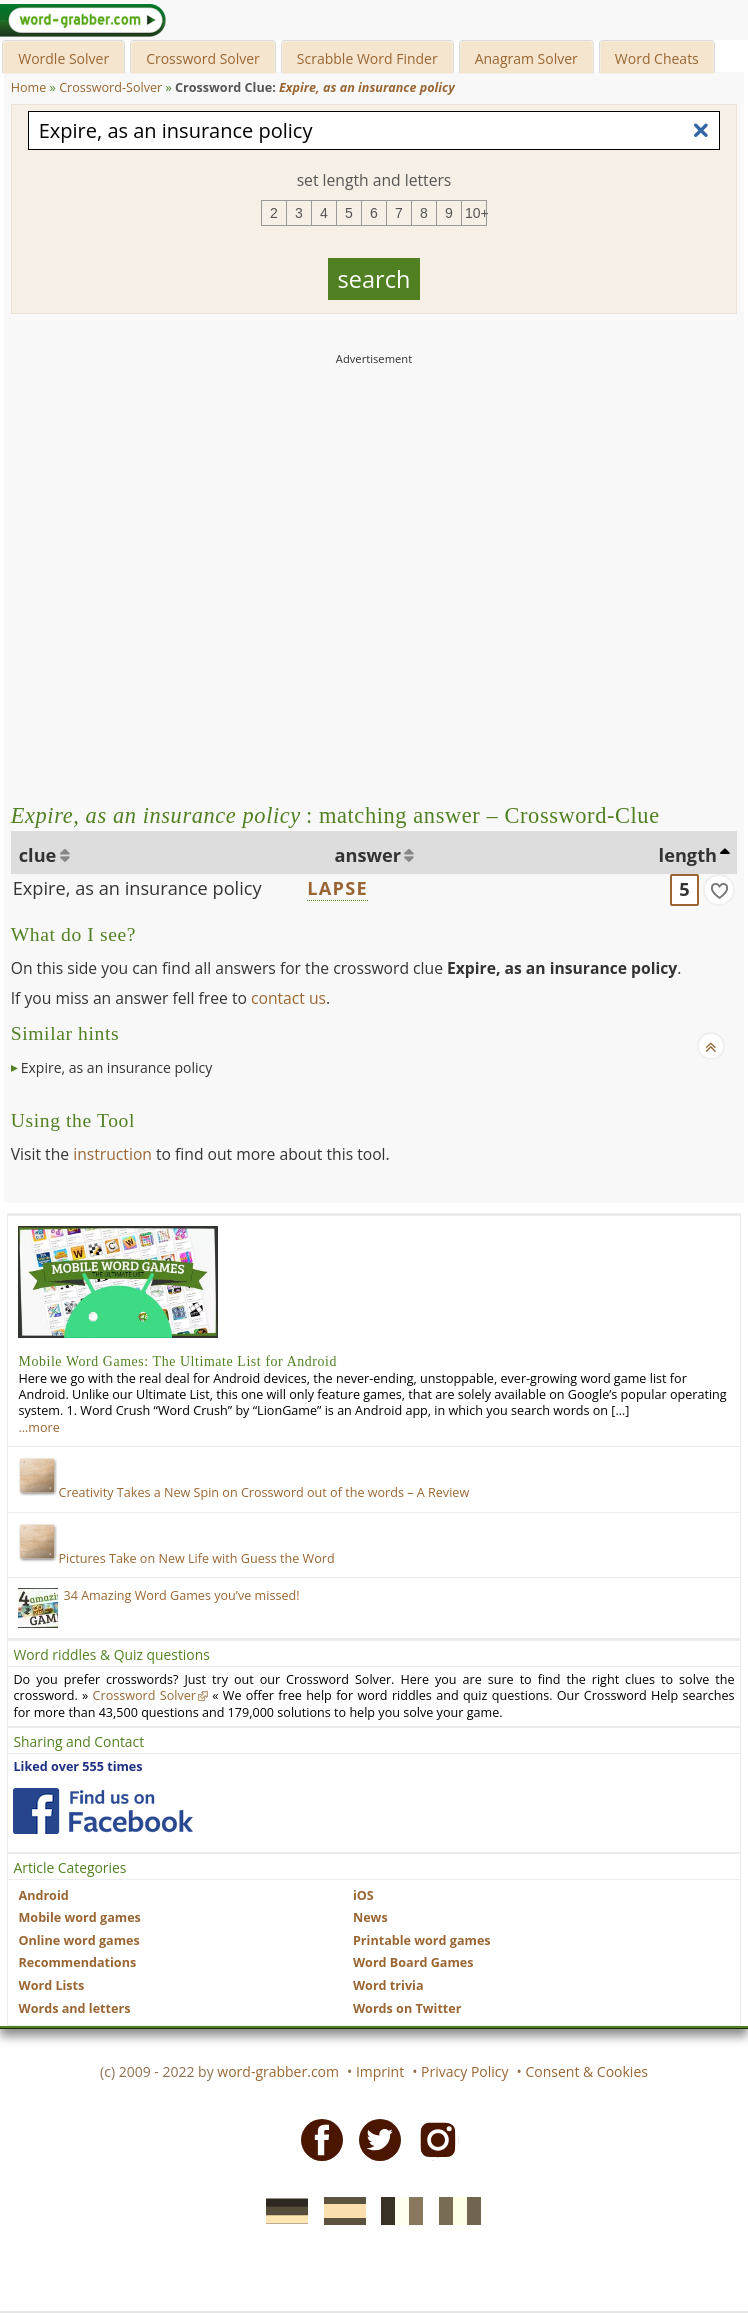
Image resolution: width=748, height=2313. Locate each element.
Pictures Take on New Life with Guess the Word (176, 1558)
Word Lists (51, 1985)
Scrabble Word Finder (367, 58)
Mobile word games (79, 1917)
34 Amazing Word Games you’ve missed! (181, 1595)
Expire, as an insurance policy (137, 888)
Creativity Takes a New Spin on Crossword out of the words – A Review (243, 1492)
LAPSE (337, 888)
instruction (112, 1154)
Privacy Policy (464, 2071)
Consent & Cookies (586, 2071)
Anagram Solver (526, 58)
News (370, 1917)
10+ (476, 213)
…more (38, 1427)
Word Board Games (413, 1962)
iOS (363, 1895)
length (688, 855)
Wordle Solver (63, 58)
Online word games (78, 1940)
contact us (288, 998)
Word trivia (388, 1985)
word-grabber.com (278, 2071)
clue (38, 855)
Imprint (380, 2071)
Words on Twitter (407, 2008)
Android (43, 1895)
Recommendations (77, 1962)
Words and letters (74, 2008)
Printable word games (422, 1940)
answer (368, 855)
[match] (719, 890)
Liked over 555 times (77, 1766)
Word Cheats (657, 58)
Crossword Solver (203, 58)
